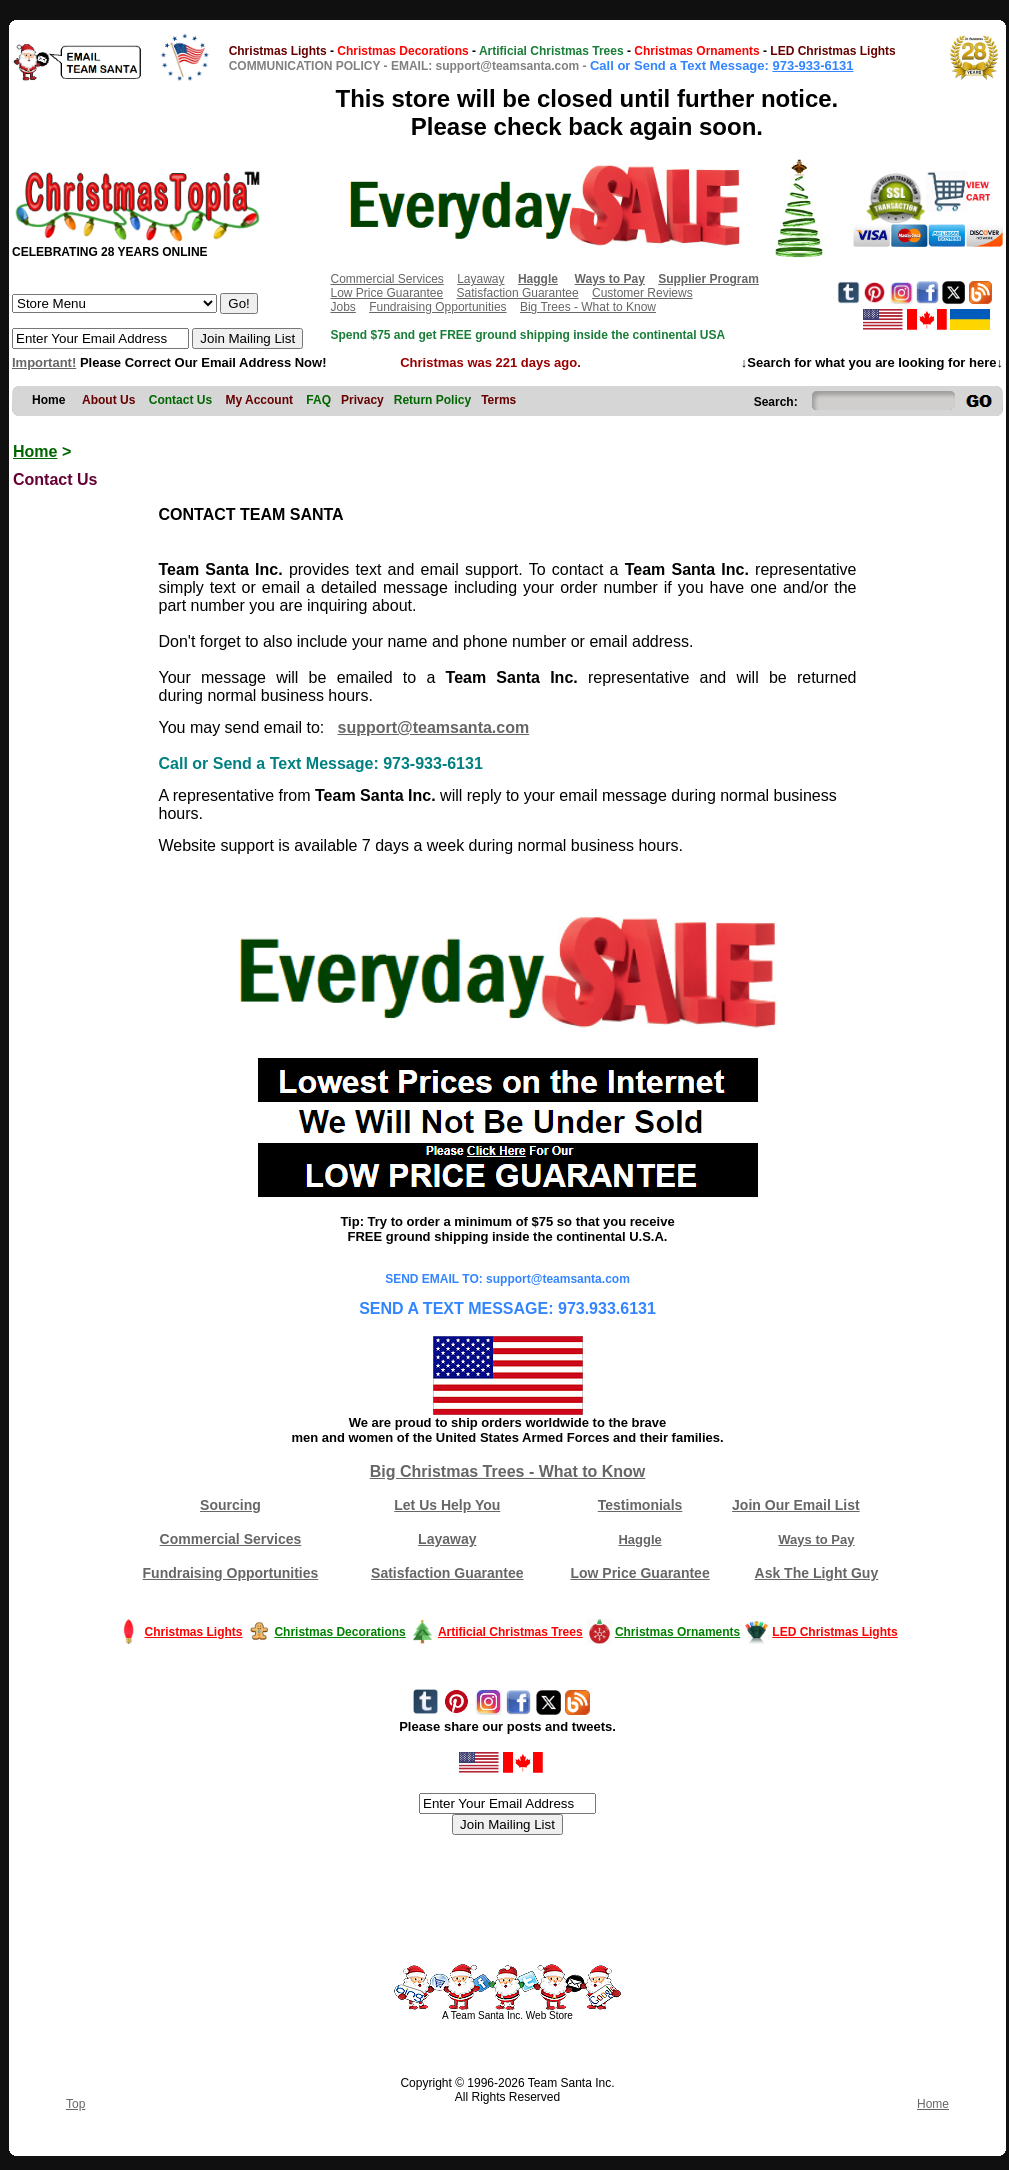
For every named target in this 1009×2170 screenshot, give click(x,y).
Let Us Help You (447, 1505)
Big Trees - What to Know (588, 307)
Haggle (639, 1539)
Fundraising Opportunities (437, 307)
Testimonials (640, 1505)
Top (75, 2104)
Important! (44, 362)
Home (35, 451)
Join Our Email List (796, 1505)
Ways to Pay (816, 1539)
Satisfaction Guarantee (518, 293)
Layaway (480, 279)
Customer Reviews (642, 293)
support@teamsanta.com (434, 727)
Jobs (342, 307)
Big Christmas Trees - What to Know (508, 1471)
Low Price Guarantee (386, 293)
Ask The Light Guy (817, 1573)
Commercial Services (386, 279)
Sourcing (230, 1505)
